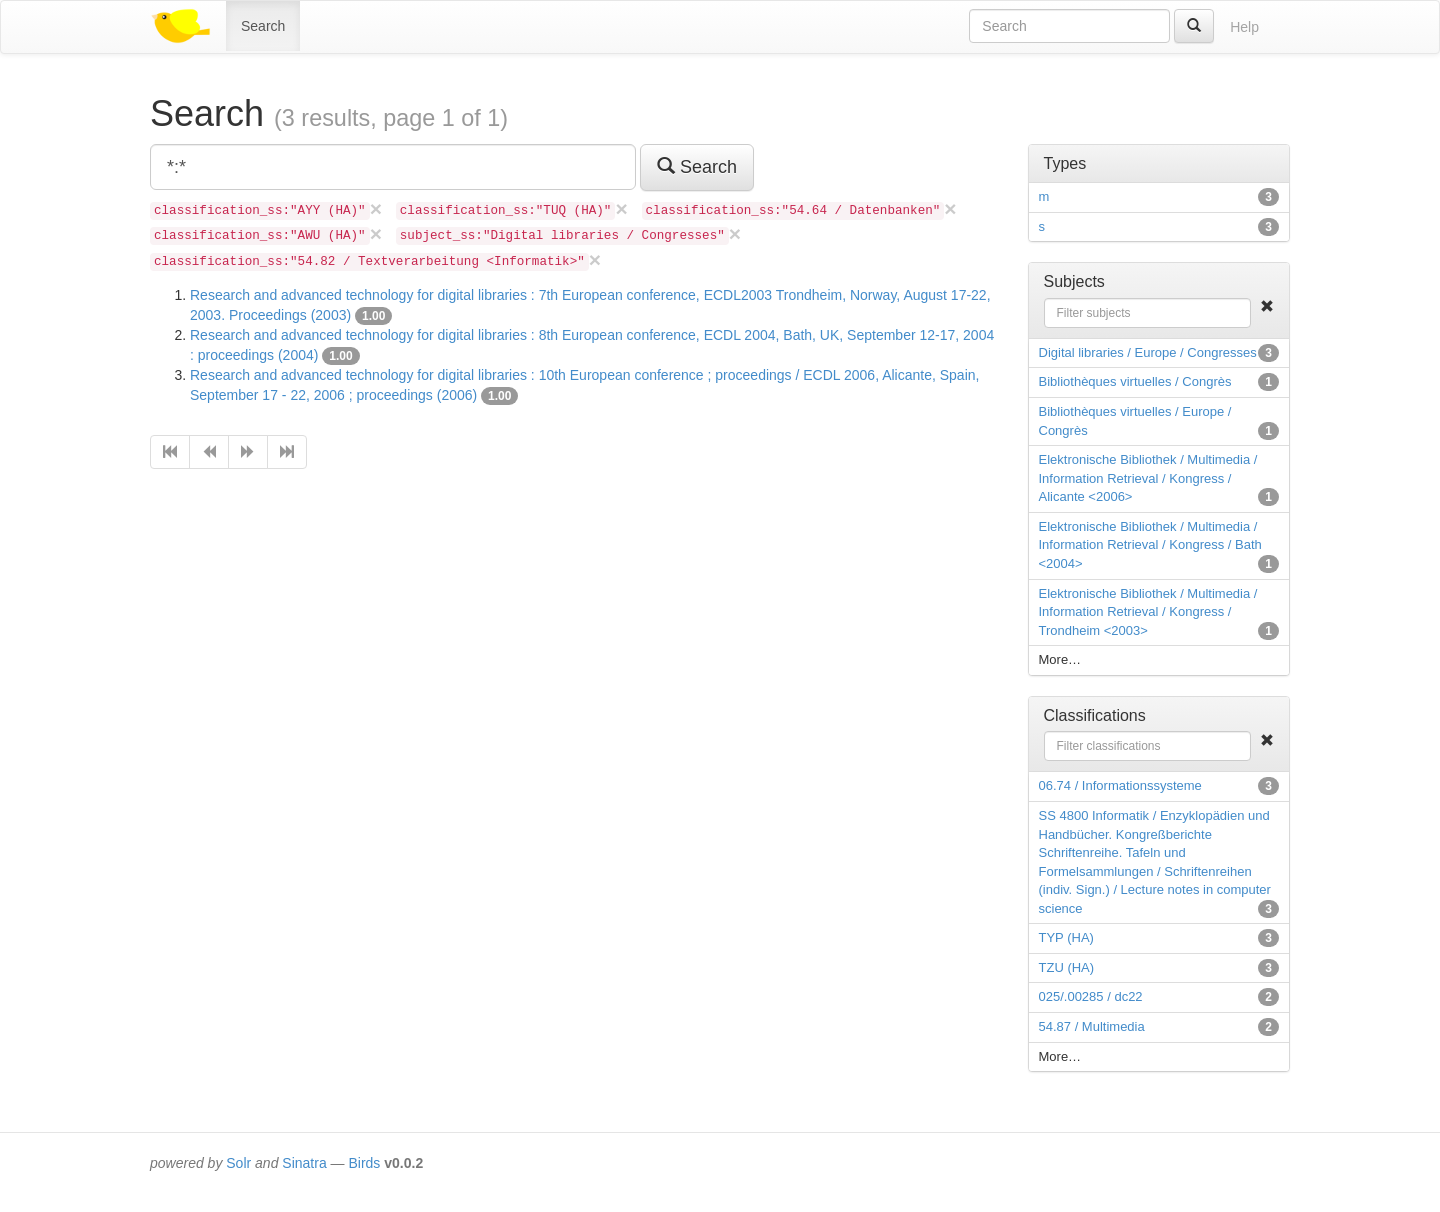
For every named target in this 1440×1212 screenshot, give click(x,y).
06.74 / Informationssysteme (1120, 785)
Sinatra (304, 1163)
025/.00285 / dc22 (1091, 996)
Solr (238, 1163)
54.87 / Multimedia (1092, 1026)
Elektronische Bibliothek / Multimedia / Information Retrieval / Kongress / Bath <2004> (1150, 545)
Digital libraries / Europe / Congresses (1148, 352)
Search (263, 26)
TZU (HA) (1067, 967)
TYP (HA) (1066, 937)
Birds (364, 1163)
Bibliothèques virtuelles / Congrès (1135, 381)
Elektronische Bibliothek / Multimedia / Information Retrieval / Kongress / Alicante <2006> (1148, 478)
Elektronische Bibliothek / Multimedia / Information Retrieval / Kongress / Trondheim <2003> (1148, 612)
